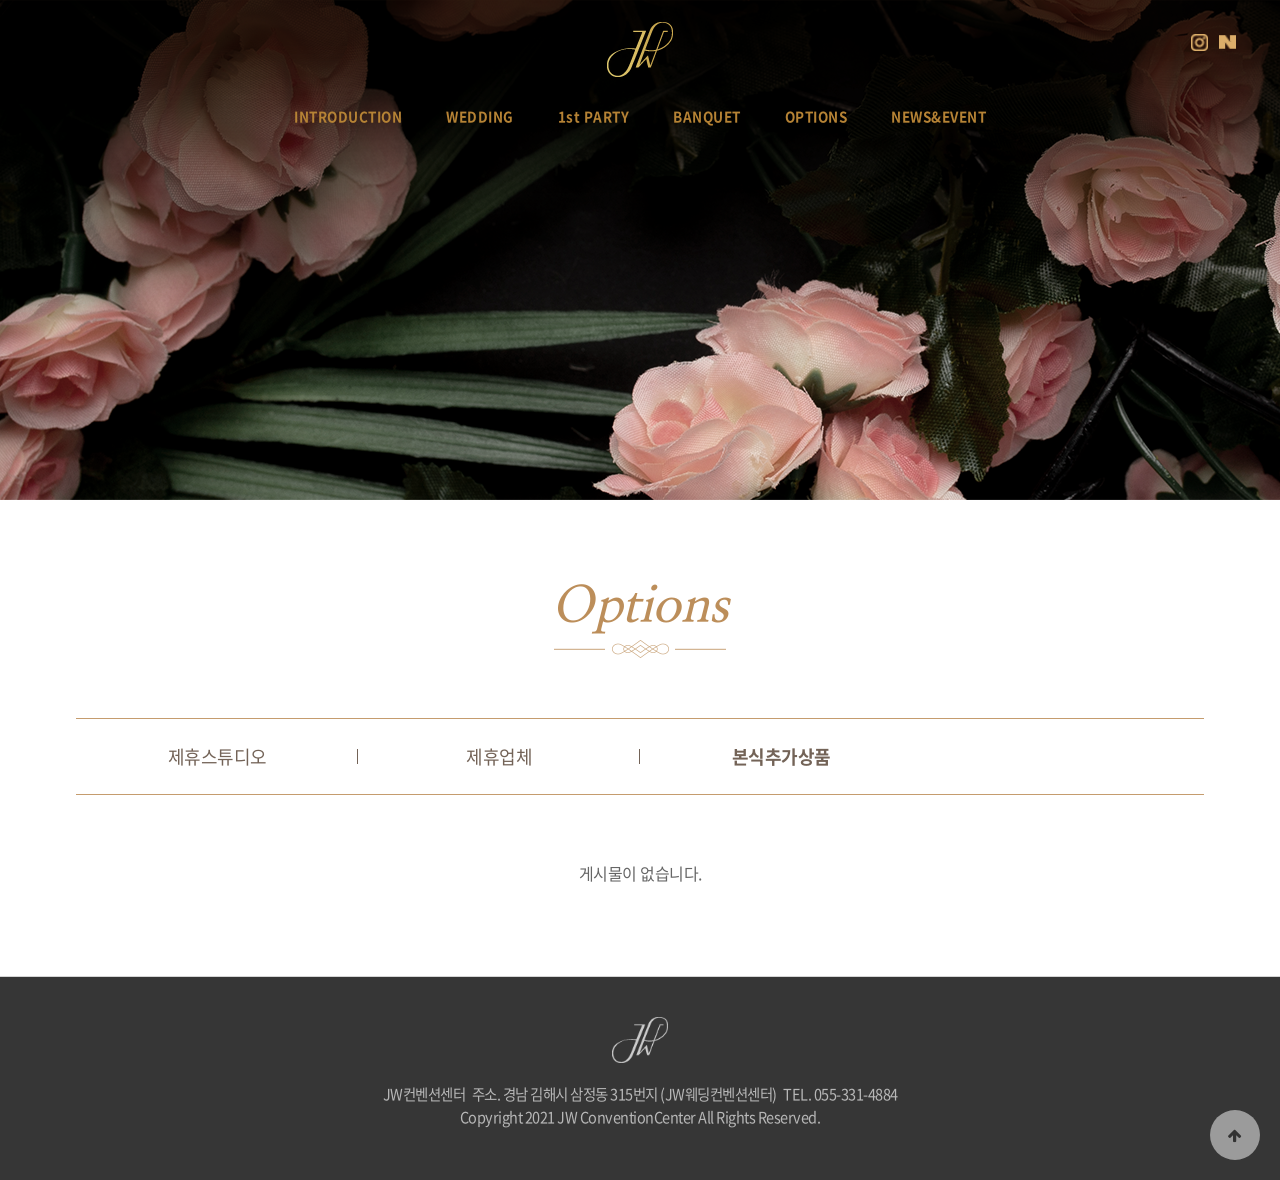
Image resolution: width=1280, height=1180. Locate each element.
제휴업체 (499, 756)
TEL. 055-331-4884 (840, 1094)
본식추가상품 (781, 756)
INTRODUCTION (348, 116)
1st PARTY (594, 116)
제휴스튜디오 (217, 756)
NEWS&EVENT (938, 116)
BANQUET (707, 116)
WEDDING (480, 116)
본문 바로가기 (0, 0)
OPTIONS (816, 116)
